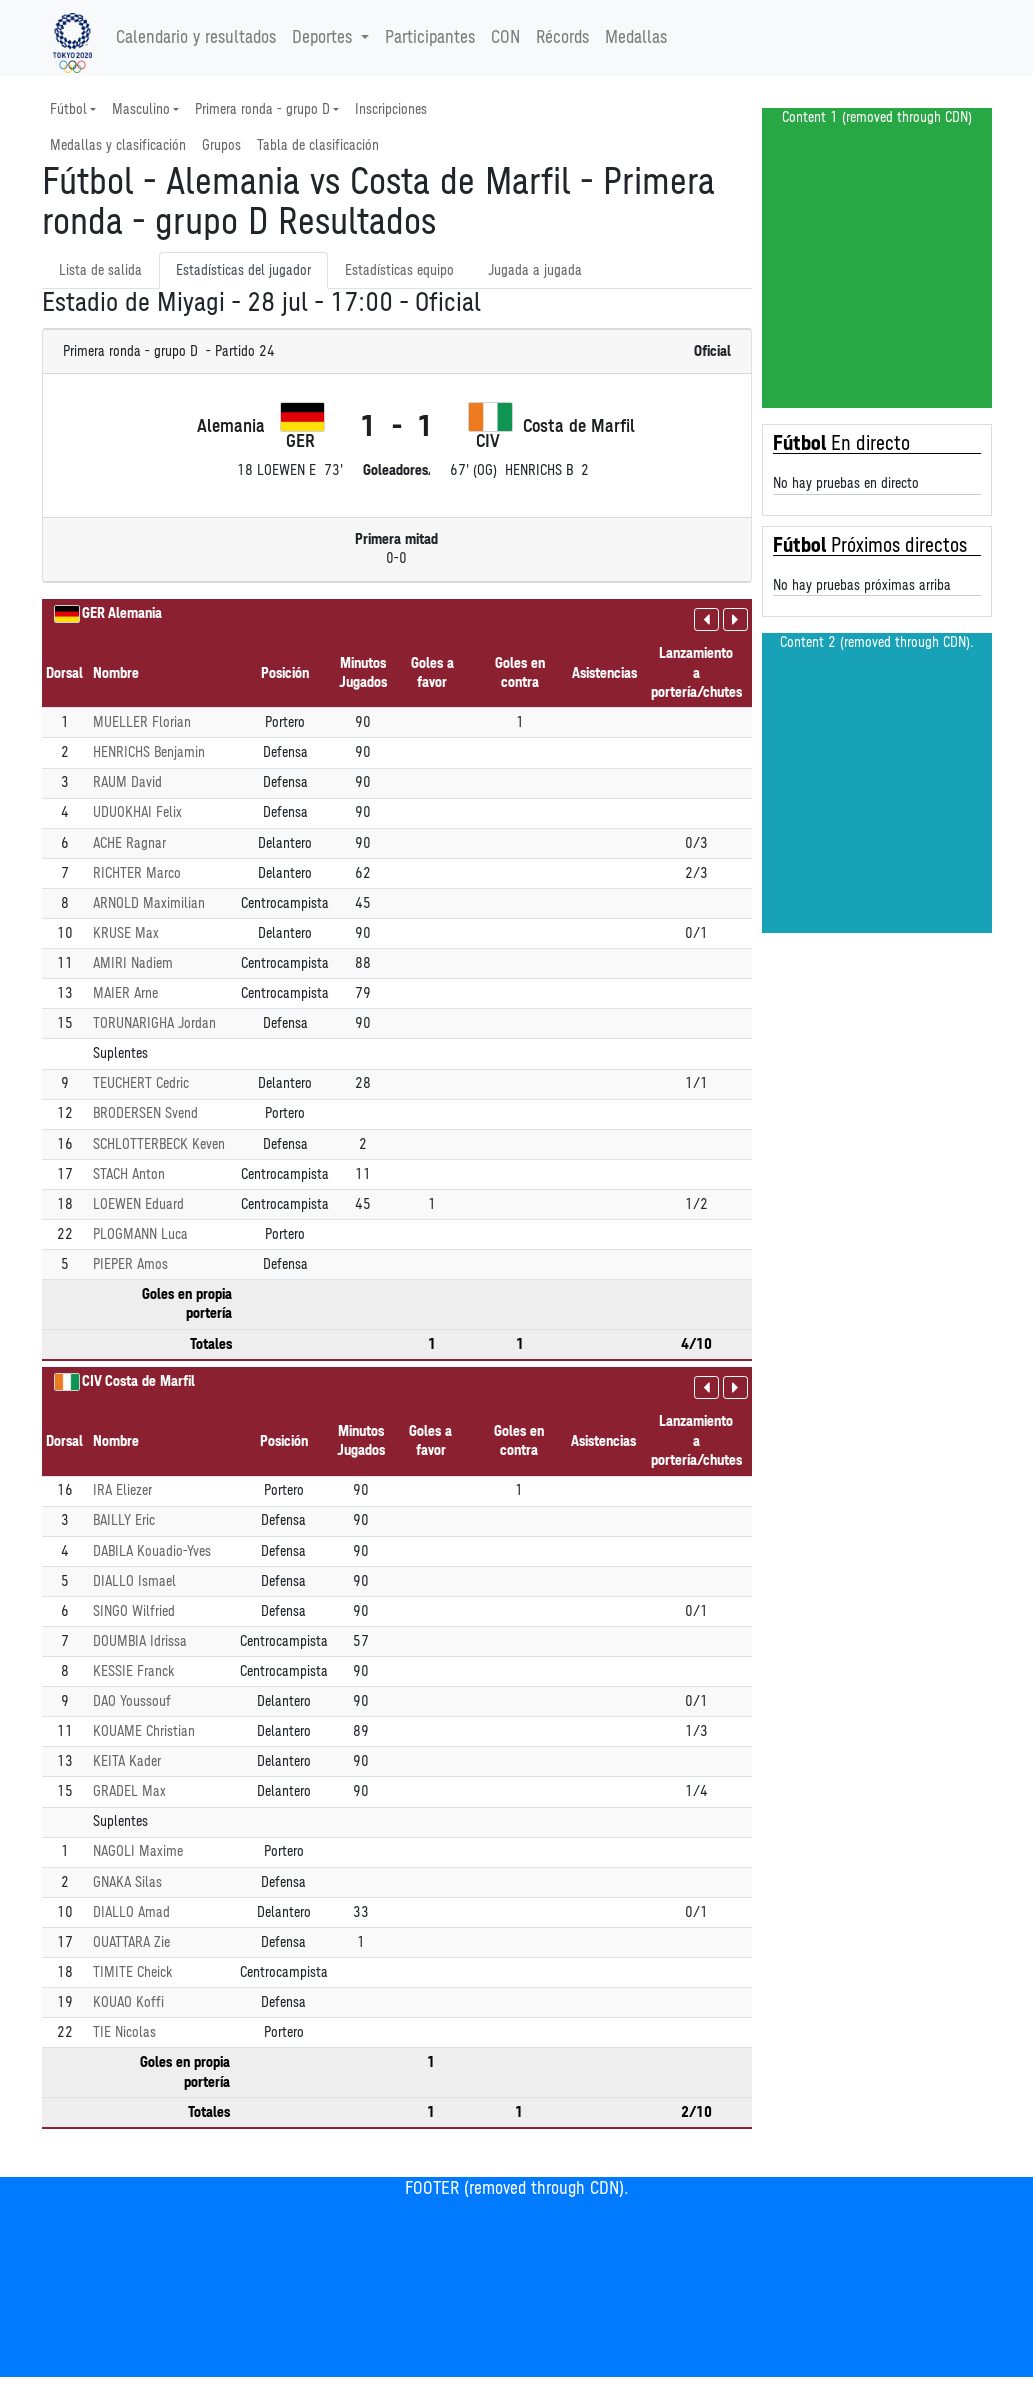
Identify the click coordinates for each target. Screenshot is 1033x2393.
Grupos (221, 145)
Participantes (430, 38)
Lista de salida (100, 270)
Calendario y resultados (196, 38)
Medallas (636, 38)
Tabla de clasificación (318, 145)
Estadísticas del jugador (243, 270)
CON (505, 38)
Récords (562, 38)
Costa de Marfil (150, 1381)
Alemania (135, 613)
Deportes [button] (324, 38)
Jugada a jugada (535, 270)
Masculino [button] (141, 109)
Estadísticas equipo (399, 270)
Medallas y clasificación (118, 145)
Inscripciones (391, 109)
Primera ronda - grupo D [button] (262, 109)
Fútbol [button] (68, 109)
